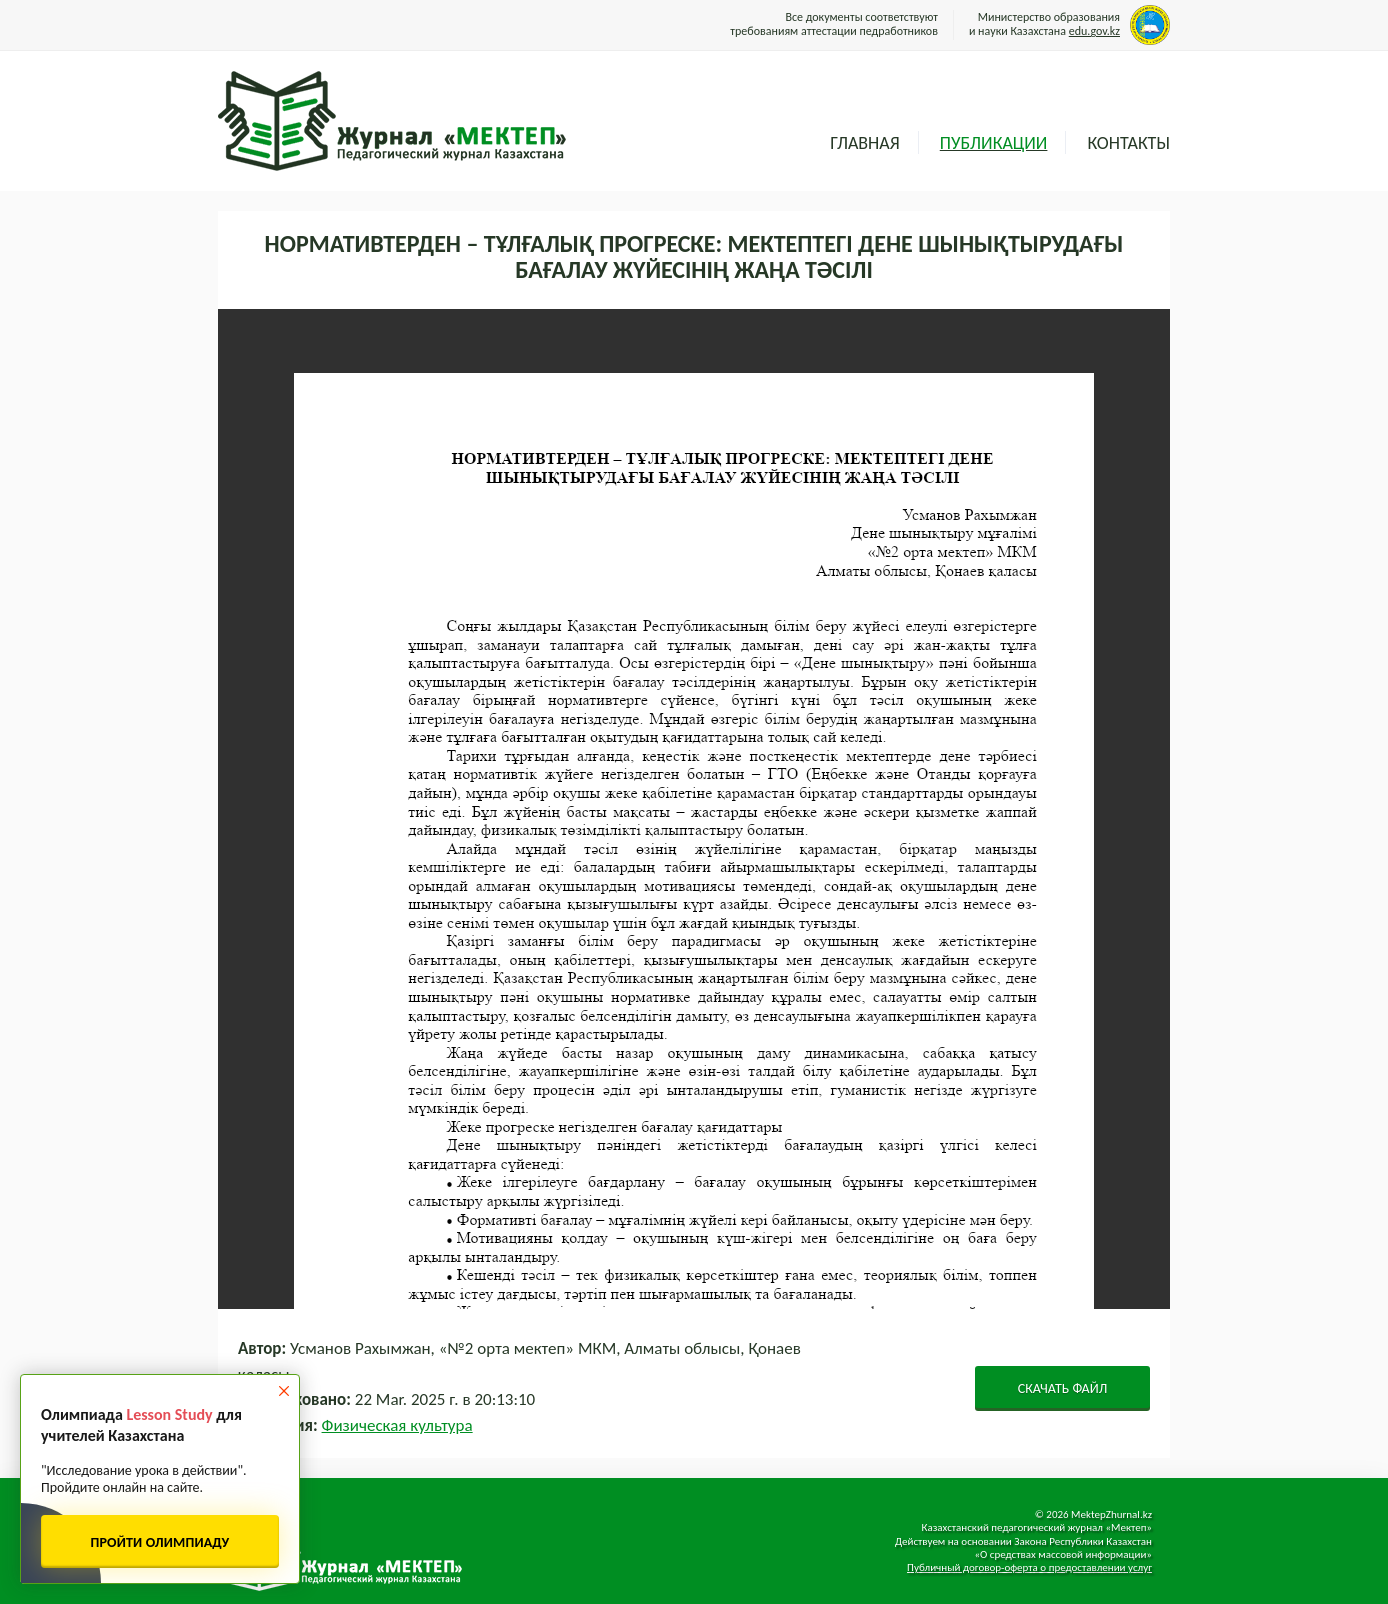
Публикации (994, 143)
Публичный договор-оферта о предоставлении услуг (1029, 1567)
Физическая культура (397, 1425)
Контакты (1128, 143)
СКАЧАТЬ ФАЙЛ (1063, 1388)
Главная (864, 143)
